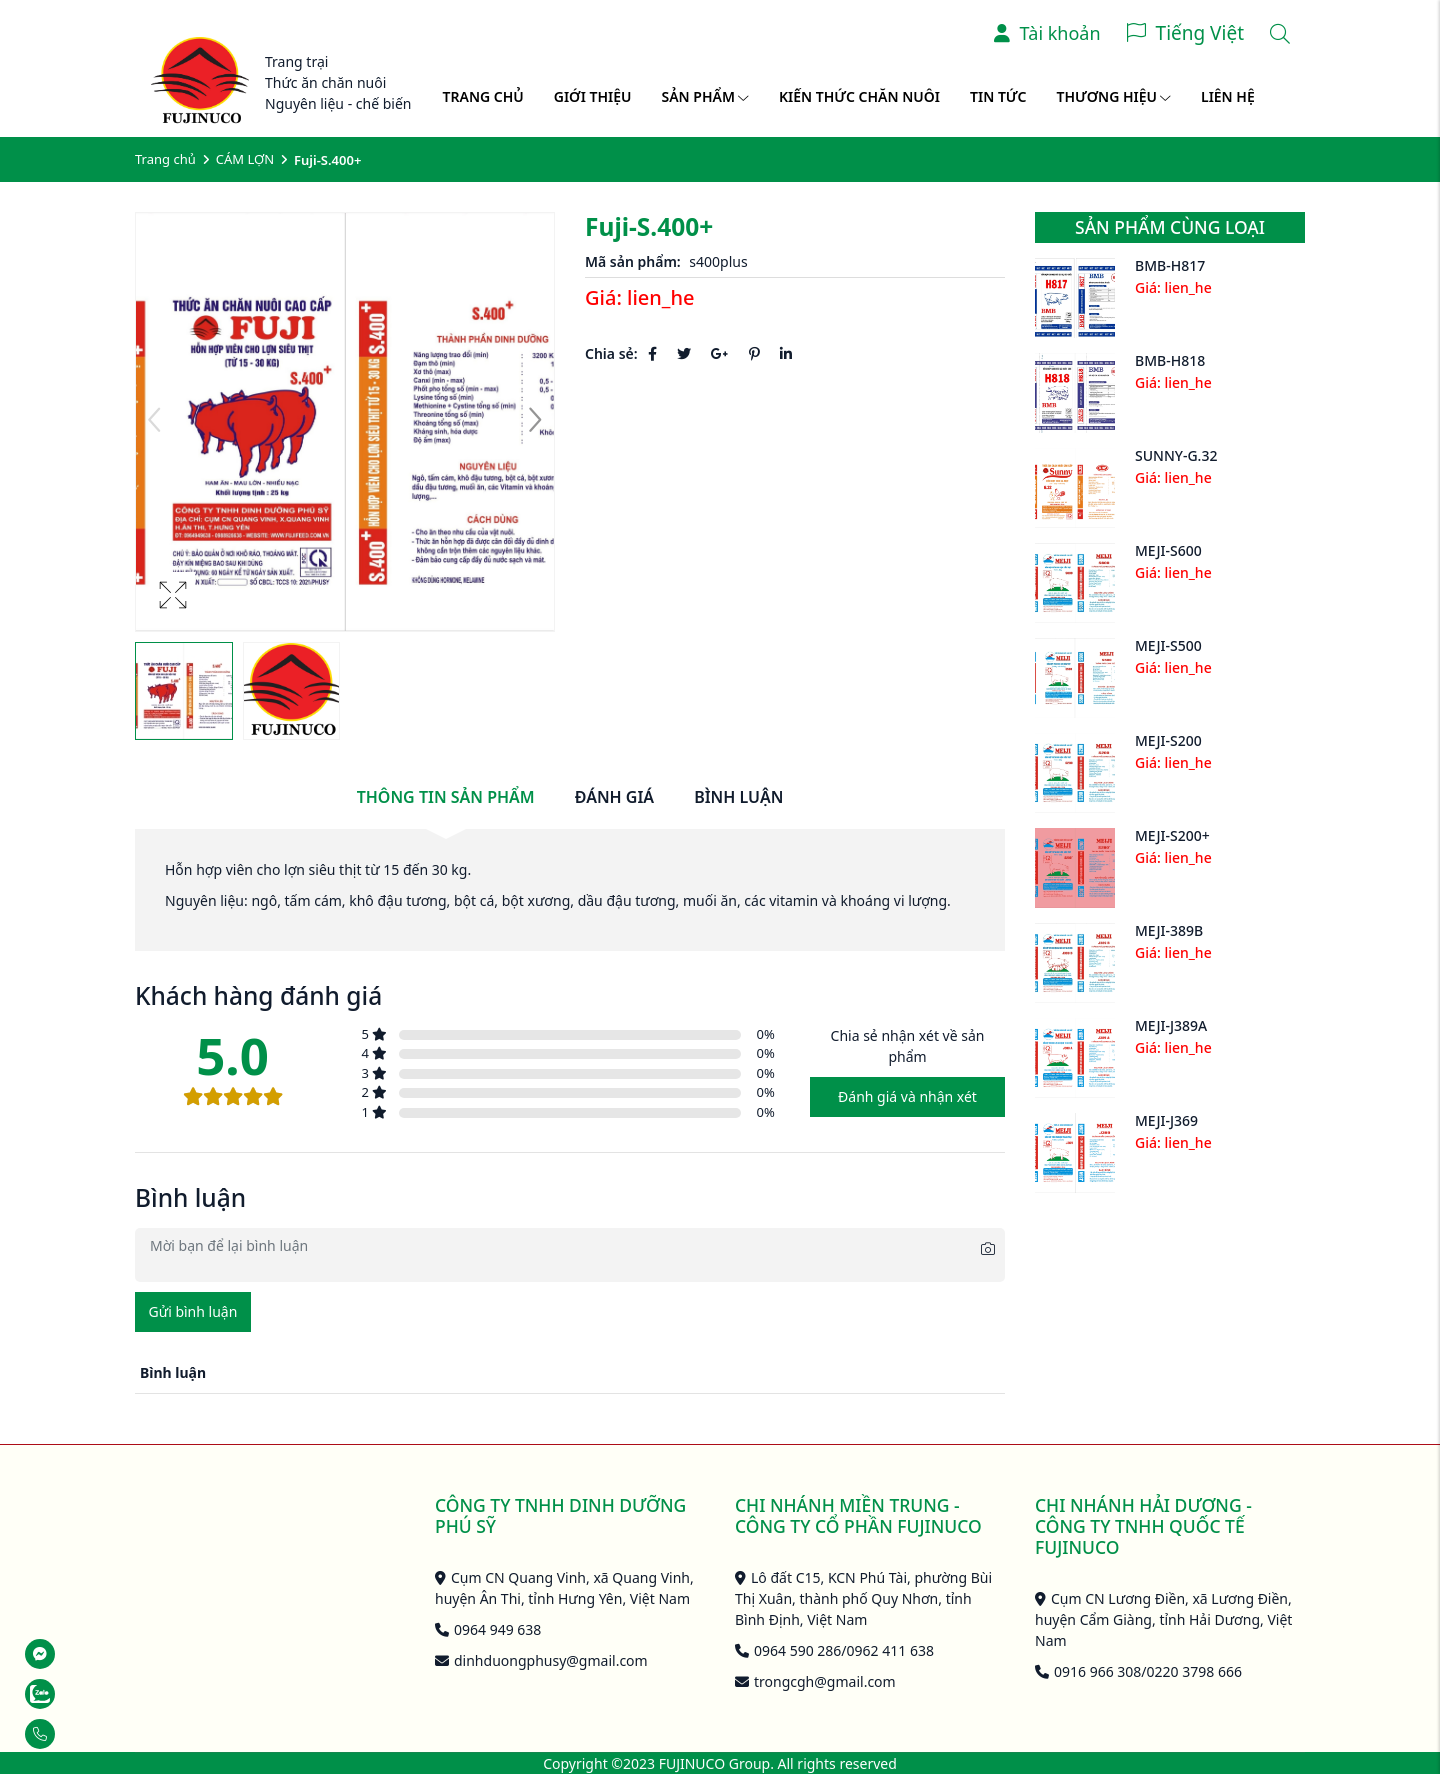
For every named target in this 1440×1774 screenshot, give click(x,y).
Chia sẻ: (611, 353)
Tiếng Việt (1200, 33)
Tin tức (998, 96)
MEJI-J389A (1171, 1025)
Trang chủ (483, 96)
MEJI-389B (1169, 930)
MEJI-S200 (1168, 740)
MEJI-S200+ (1172, 835)
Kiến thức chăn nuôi (859, 96)
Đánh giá (614, 797)
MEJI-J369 (1166, 1120)
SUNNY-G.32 (1176, 455)
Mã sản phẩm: (633, 261)
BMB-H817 (1170, 265)
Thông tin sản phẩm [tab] (446, 797)
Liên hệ (1228, 96)
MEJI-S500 (1168, 645)
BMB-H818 (1170, 360)
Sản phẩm (705, 96)
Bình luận (738, 797)
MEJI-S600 (1168, 550)
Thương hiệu (1114, 96)
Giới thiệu (593, 96)
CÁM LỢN (245, 159)
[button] (535, 422)
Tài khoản (1047, 33)
